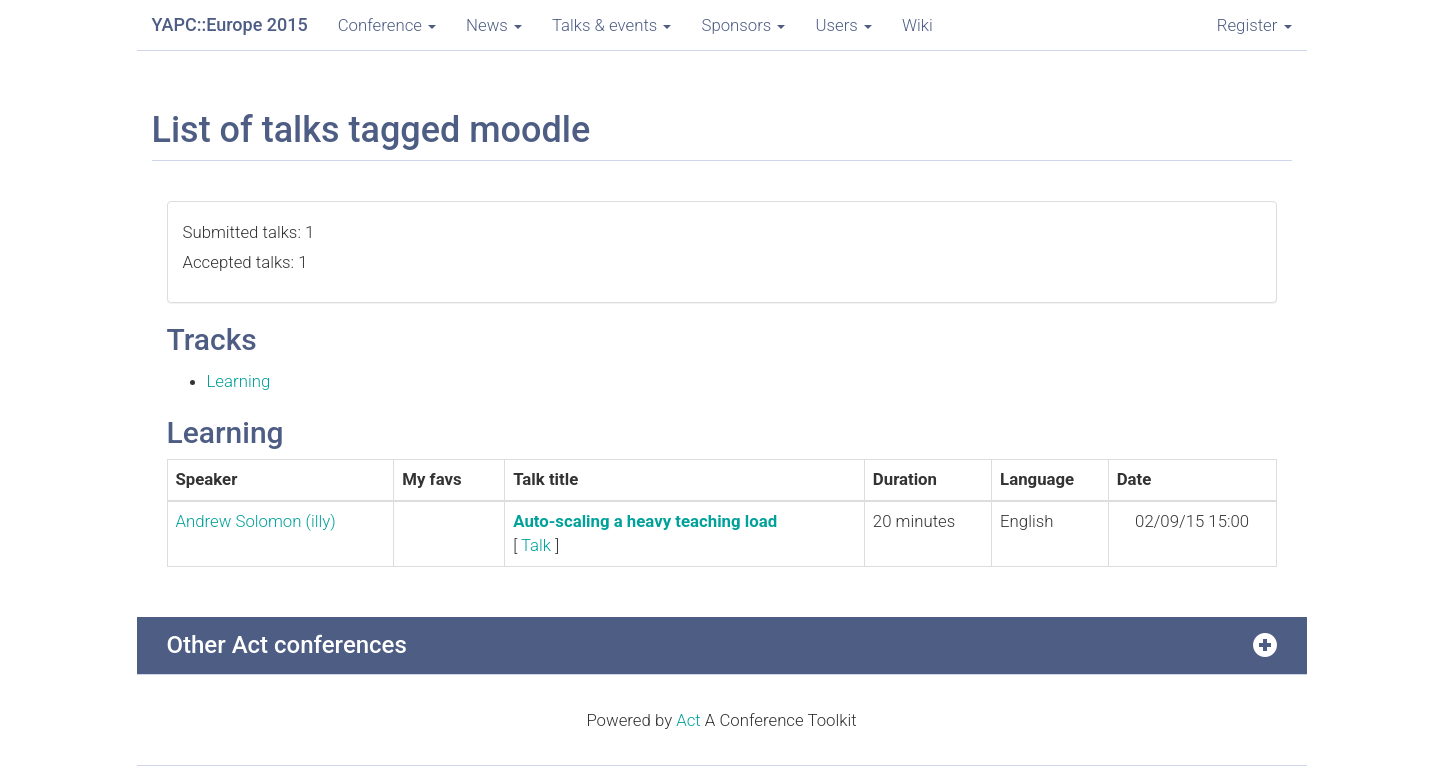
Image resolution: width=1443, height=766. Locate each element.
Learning (239, 381)
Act (688, 720)
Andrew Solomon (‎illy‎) (256, 521)
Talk (536, 545)
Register (1254, 25)
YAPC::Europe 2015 (230, 24)
